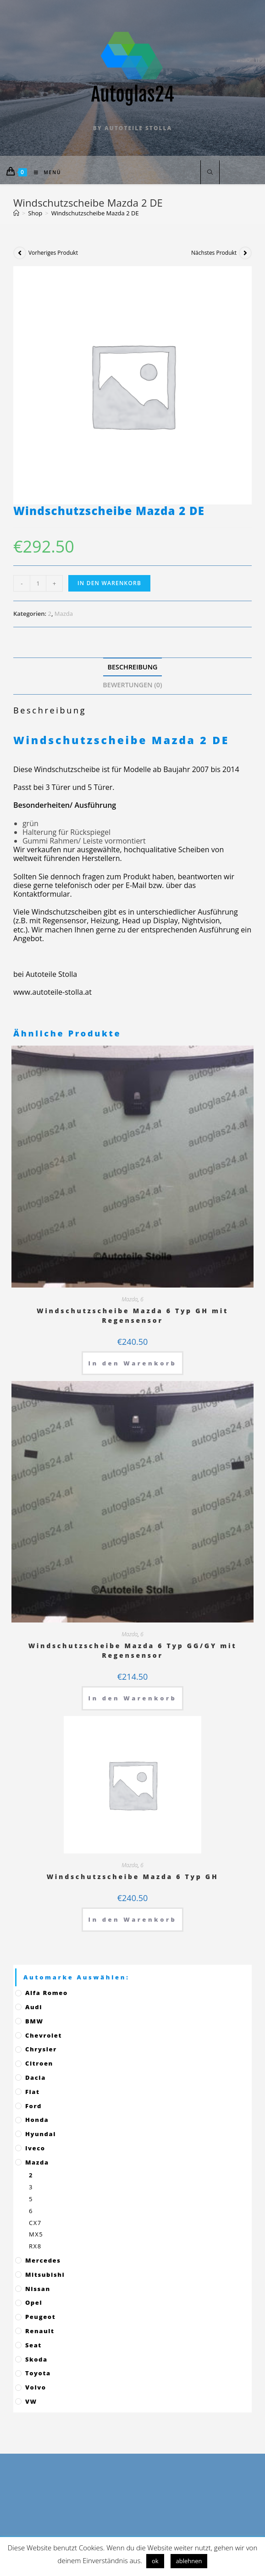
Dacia (35, 2077)
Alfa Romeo (46, 1993)
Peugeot (40, 2317)
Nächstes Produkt (214, 253)
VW (31, 2401)
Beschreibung (133, 667)
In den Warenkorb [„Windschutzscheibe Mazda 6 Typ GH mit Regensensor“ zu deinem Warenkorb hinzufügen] (132, 1363)
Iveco (35, 2148)
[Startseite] (16, 213)
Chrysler (41, 2049)
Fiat (32, 2092)
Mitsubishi (45, 2274)
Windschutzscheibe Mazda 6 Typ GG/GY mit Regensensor (132, 1650)
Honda (37, 2120)
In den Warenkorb (109, 583)
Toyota (38, 2373)
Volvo (35, 2387)
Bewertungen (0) (132, 684)
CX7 (35, 2223)
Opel (33, 2302)
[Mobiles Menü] (44, 172)
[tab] (132, 667)
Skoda (36, 2359)
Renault (40, 2331)
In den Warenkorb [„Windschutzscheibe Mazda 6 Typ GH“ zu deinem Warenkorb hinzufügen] (132, 1919)
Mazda (64, 613)
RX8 (35, 2246)
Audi (33, 2007)
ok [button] (155, 2561)
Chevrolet (43, 2035)
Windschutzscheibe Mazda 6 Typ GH (133, 1876)
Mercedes (43, 2260)
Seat (33, 2345)
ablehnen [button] (189, 2561)
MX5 (36, 2234)
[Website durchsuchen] (210, 173)
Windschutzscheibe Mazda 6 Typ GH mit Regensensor (132, 1315)
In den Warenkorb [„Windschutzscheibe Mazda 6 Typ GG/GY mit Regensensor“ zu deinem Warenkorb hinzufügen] (132, 1698)
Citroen (39, 2063)
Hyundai (40, 2134)
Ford (33, 2106)
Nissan (37, 2289)
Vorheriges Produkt (53, 253)
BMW (34, 2021)
